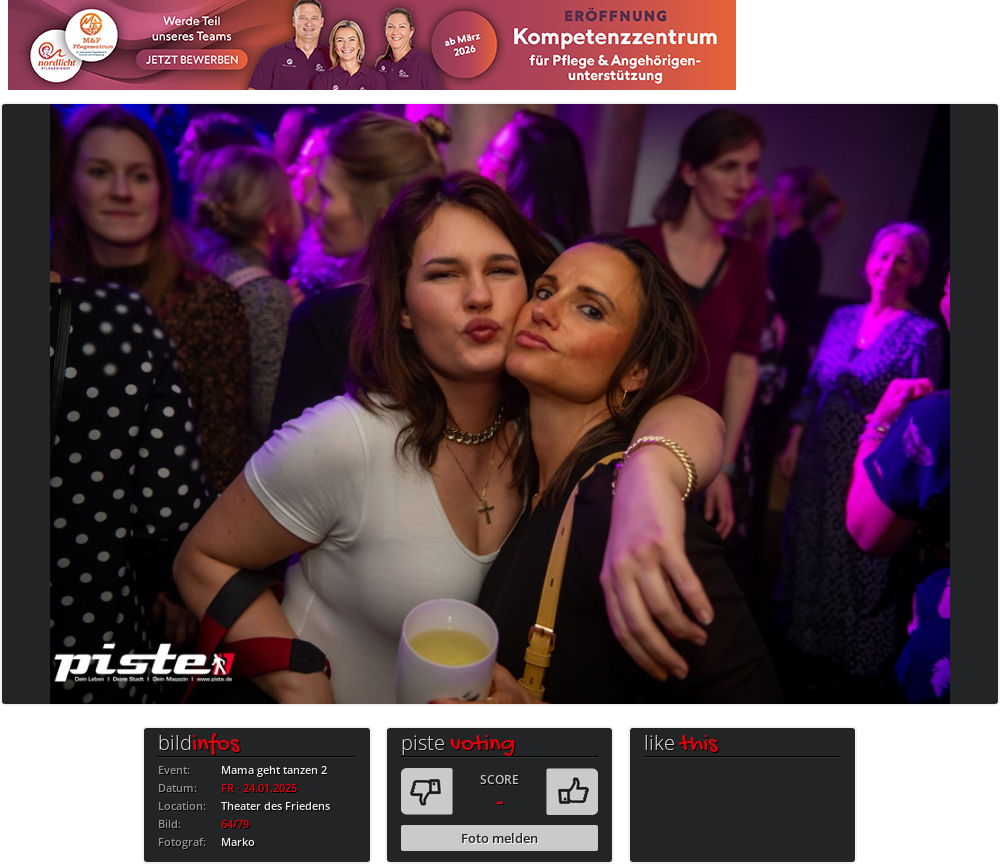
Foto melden (499, 838)
